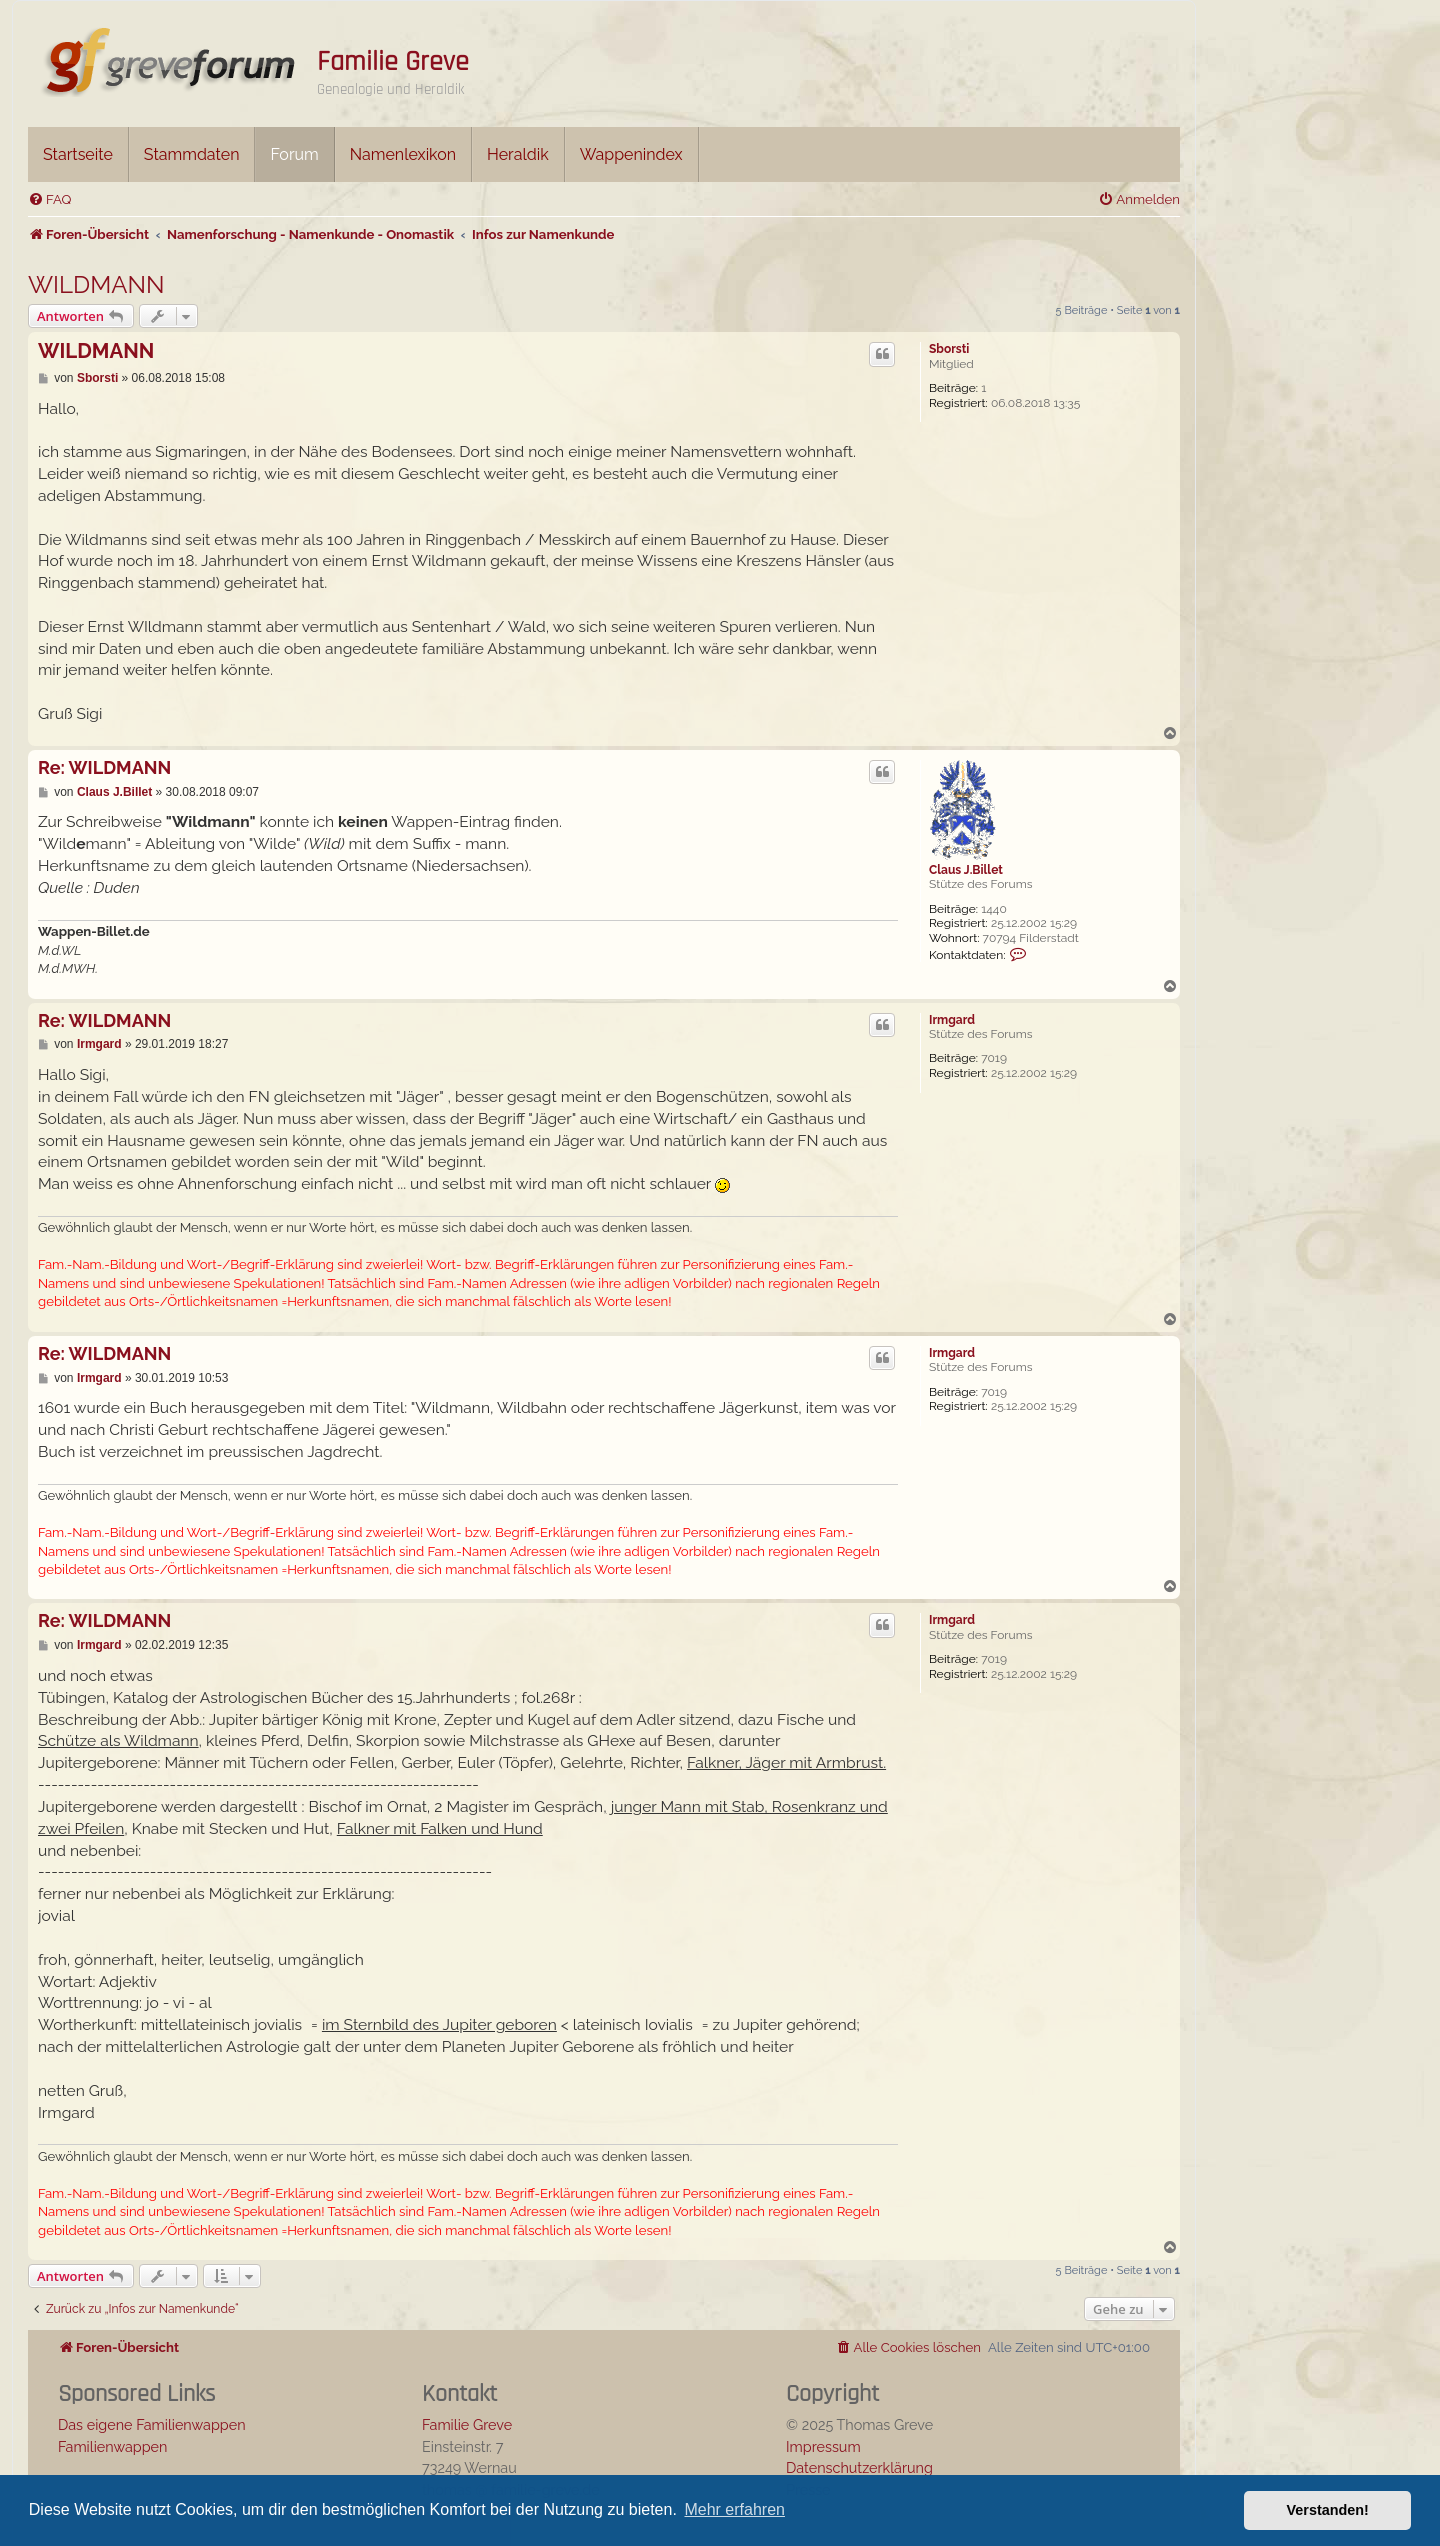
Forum (294, 154)
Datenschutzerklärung (859, 2467)
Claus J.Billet (966, 870)
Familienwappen (112, 2446)
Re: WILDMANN (104, 767)
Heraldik (518, 154)
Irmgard (952, 1020)
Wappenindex (631, 154)
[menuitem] (49, 199)
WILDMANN (96, 284)
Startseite (78, 154)
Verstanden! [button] (1328, 2510)
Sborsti (949, 349)
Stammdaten (192, 154)
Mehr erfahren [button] (734, 2509)
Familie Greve (393, 62)
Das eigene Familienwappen (152, 2424)
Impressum (823, 2446)
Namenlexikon (403, 154)
